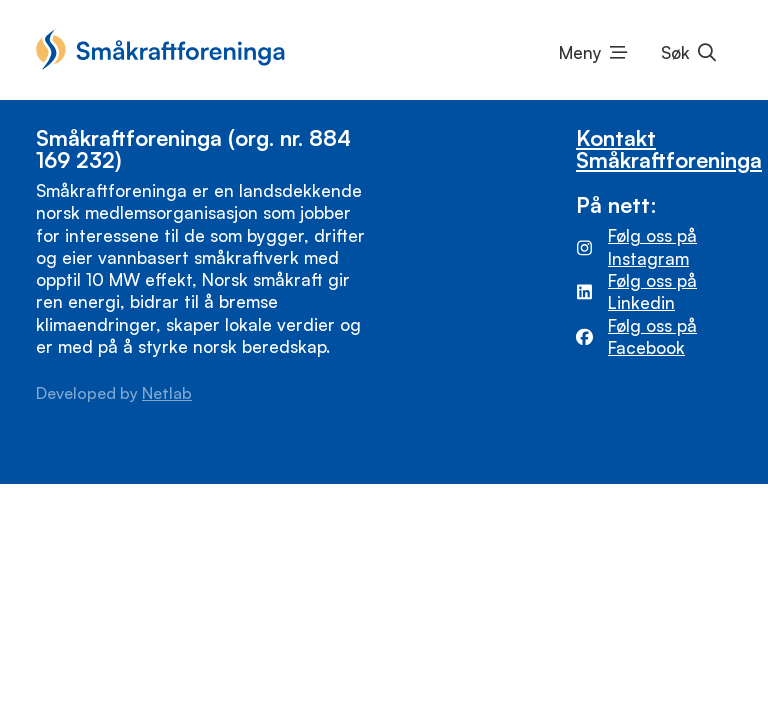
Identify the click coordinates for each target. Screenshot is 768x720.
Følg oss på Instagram (652, 246)
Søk (675, 52)
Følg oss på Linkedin (652, 291)
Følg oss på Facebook (652, 336)
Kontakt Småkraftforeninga (669, 148)
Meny (580, 52)
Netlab (167, 393)
